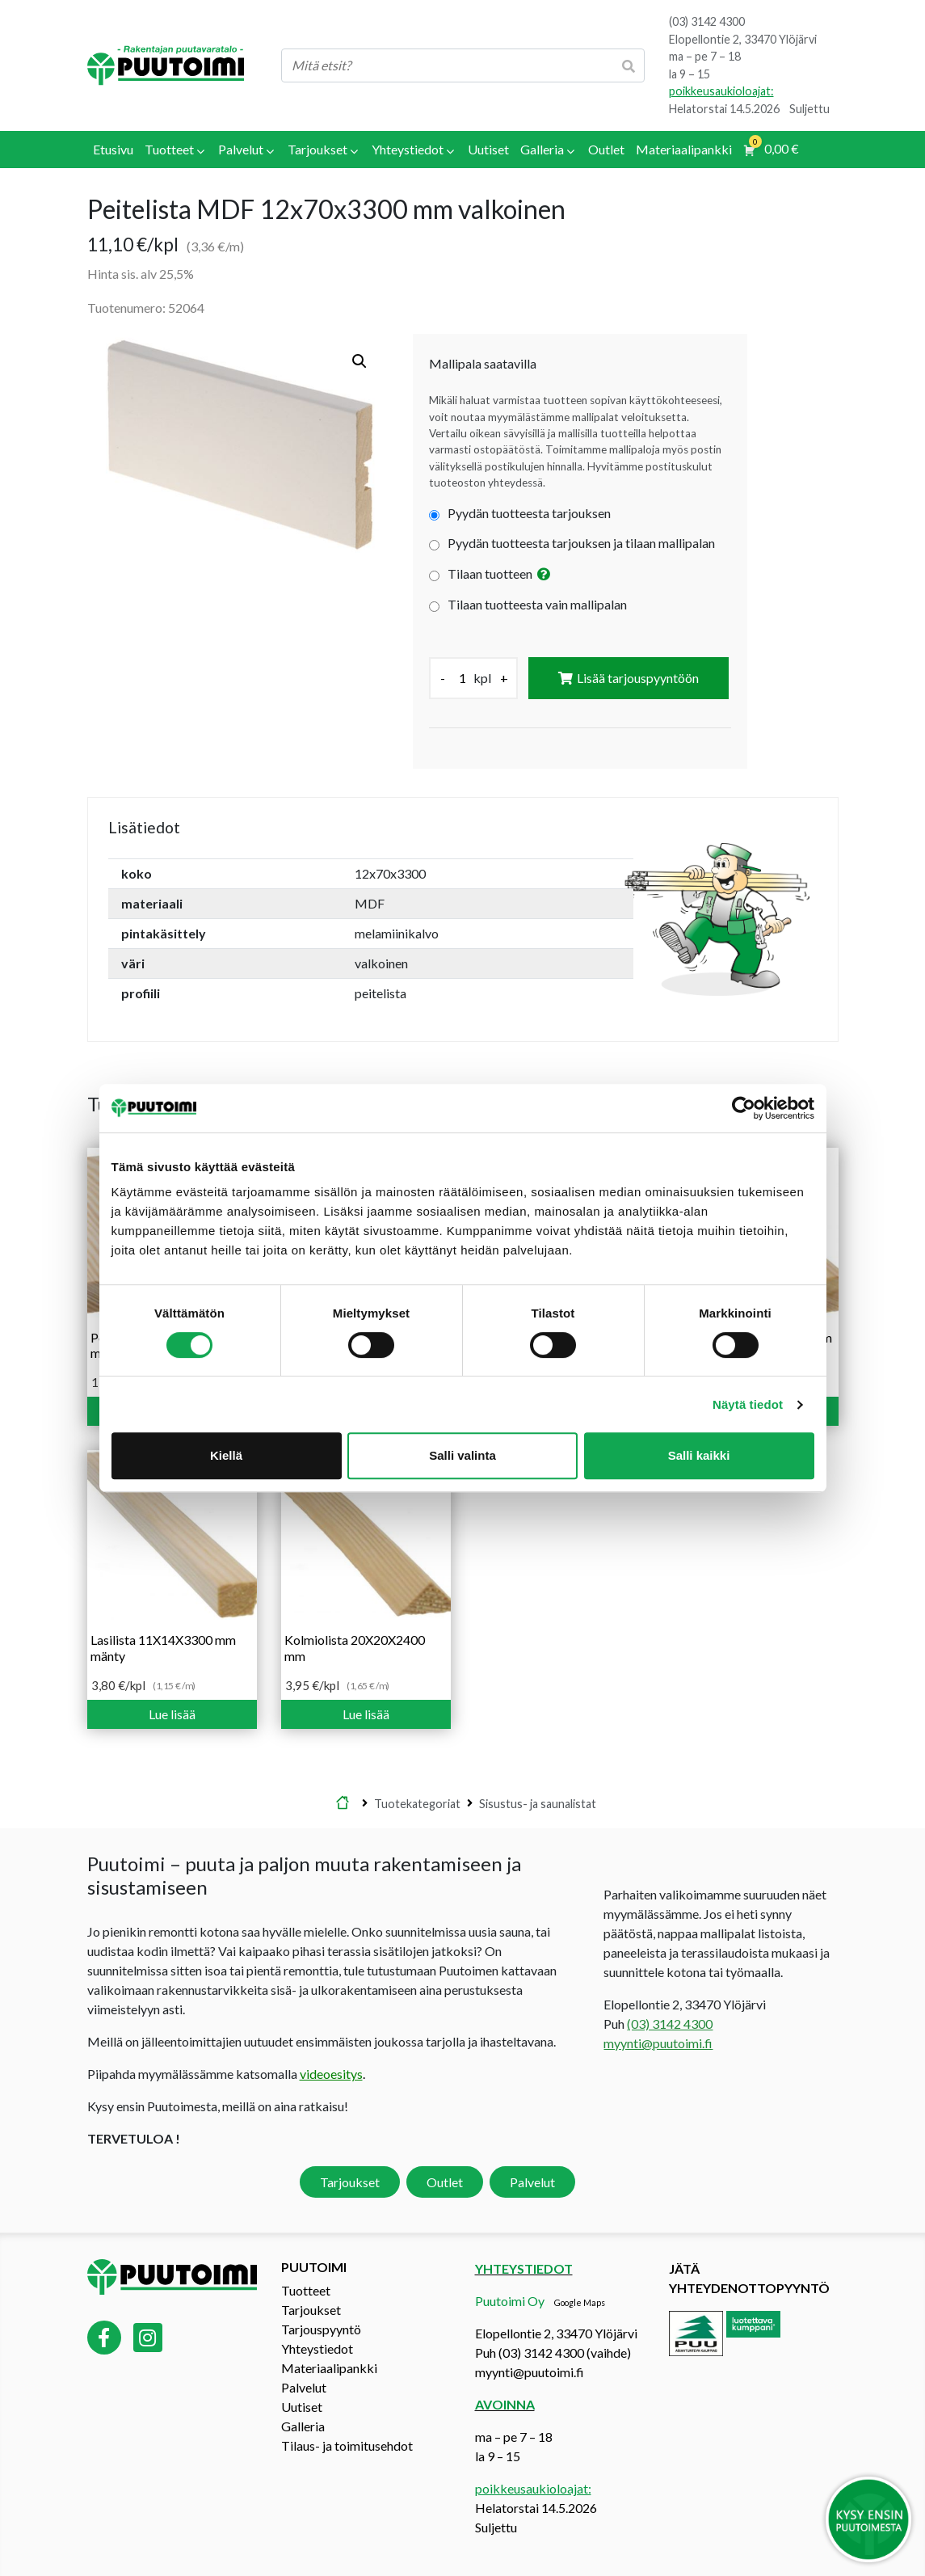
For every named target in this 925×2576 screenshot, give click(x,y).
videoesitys (331, 2073)
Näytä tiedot (748, 1404)
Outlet (445, 2182)
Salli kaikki (699, 1455)
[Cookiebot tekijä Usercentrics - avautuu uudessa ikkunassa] (743, 1108)
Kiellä (226, 1455)
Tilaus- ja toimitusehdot (347, 2445)
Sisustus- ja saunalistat (537, 1803)
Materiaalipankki (329, 2368)
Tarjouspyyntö (321, 2329)
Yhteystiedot (317, 2348)
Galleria (303, 2426)
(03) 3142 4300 (707, 21)
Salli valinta (462, 1455)
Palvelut (532, 2182)
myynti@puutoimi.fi (658, 2043)
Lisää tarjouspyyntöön (638, 677)
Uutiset (301, 2406)
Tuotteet (305, 2290)
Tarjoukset (350, 2182)
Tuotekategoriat (417, 1803)
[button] (359, 361)
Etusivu (342, 1803)
